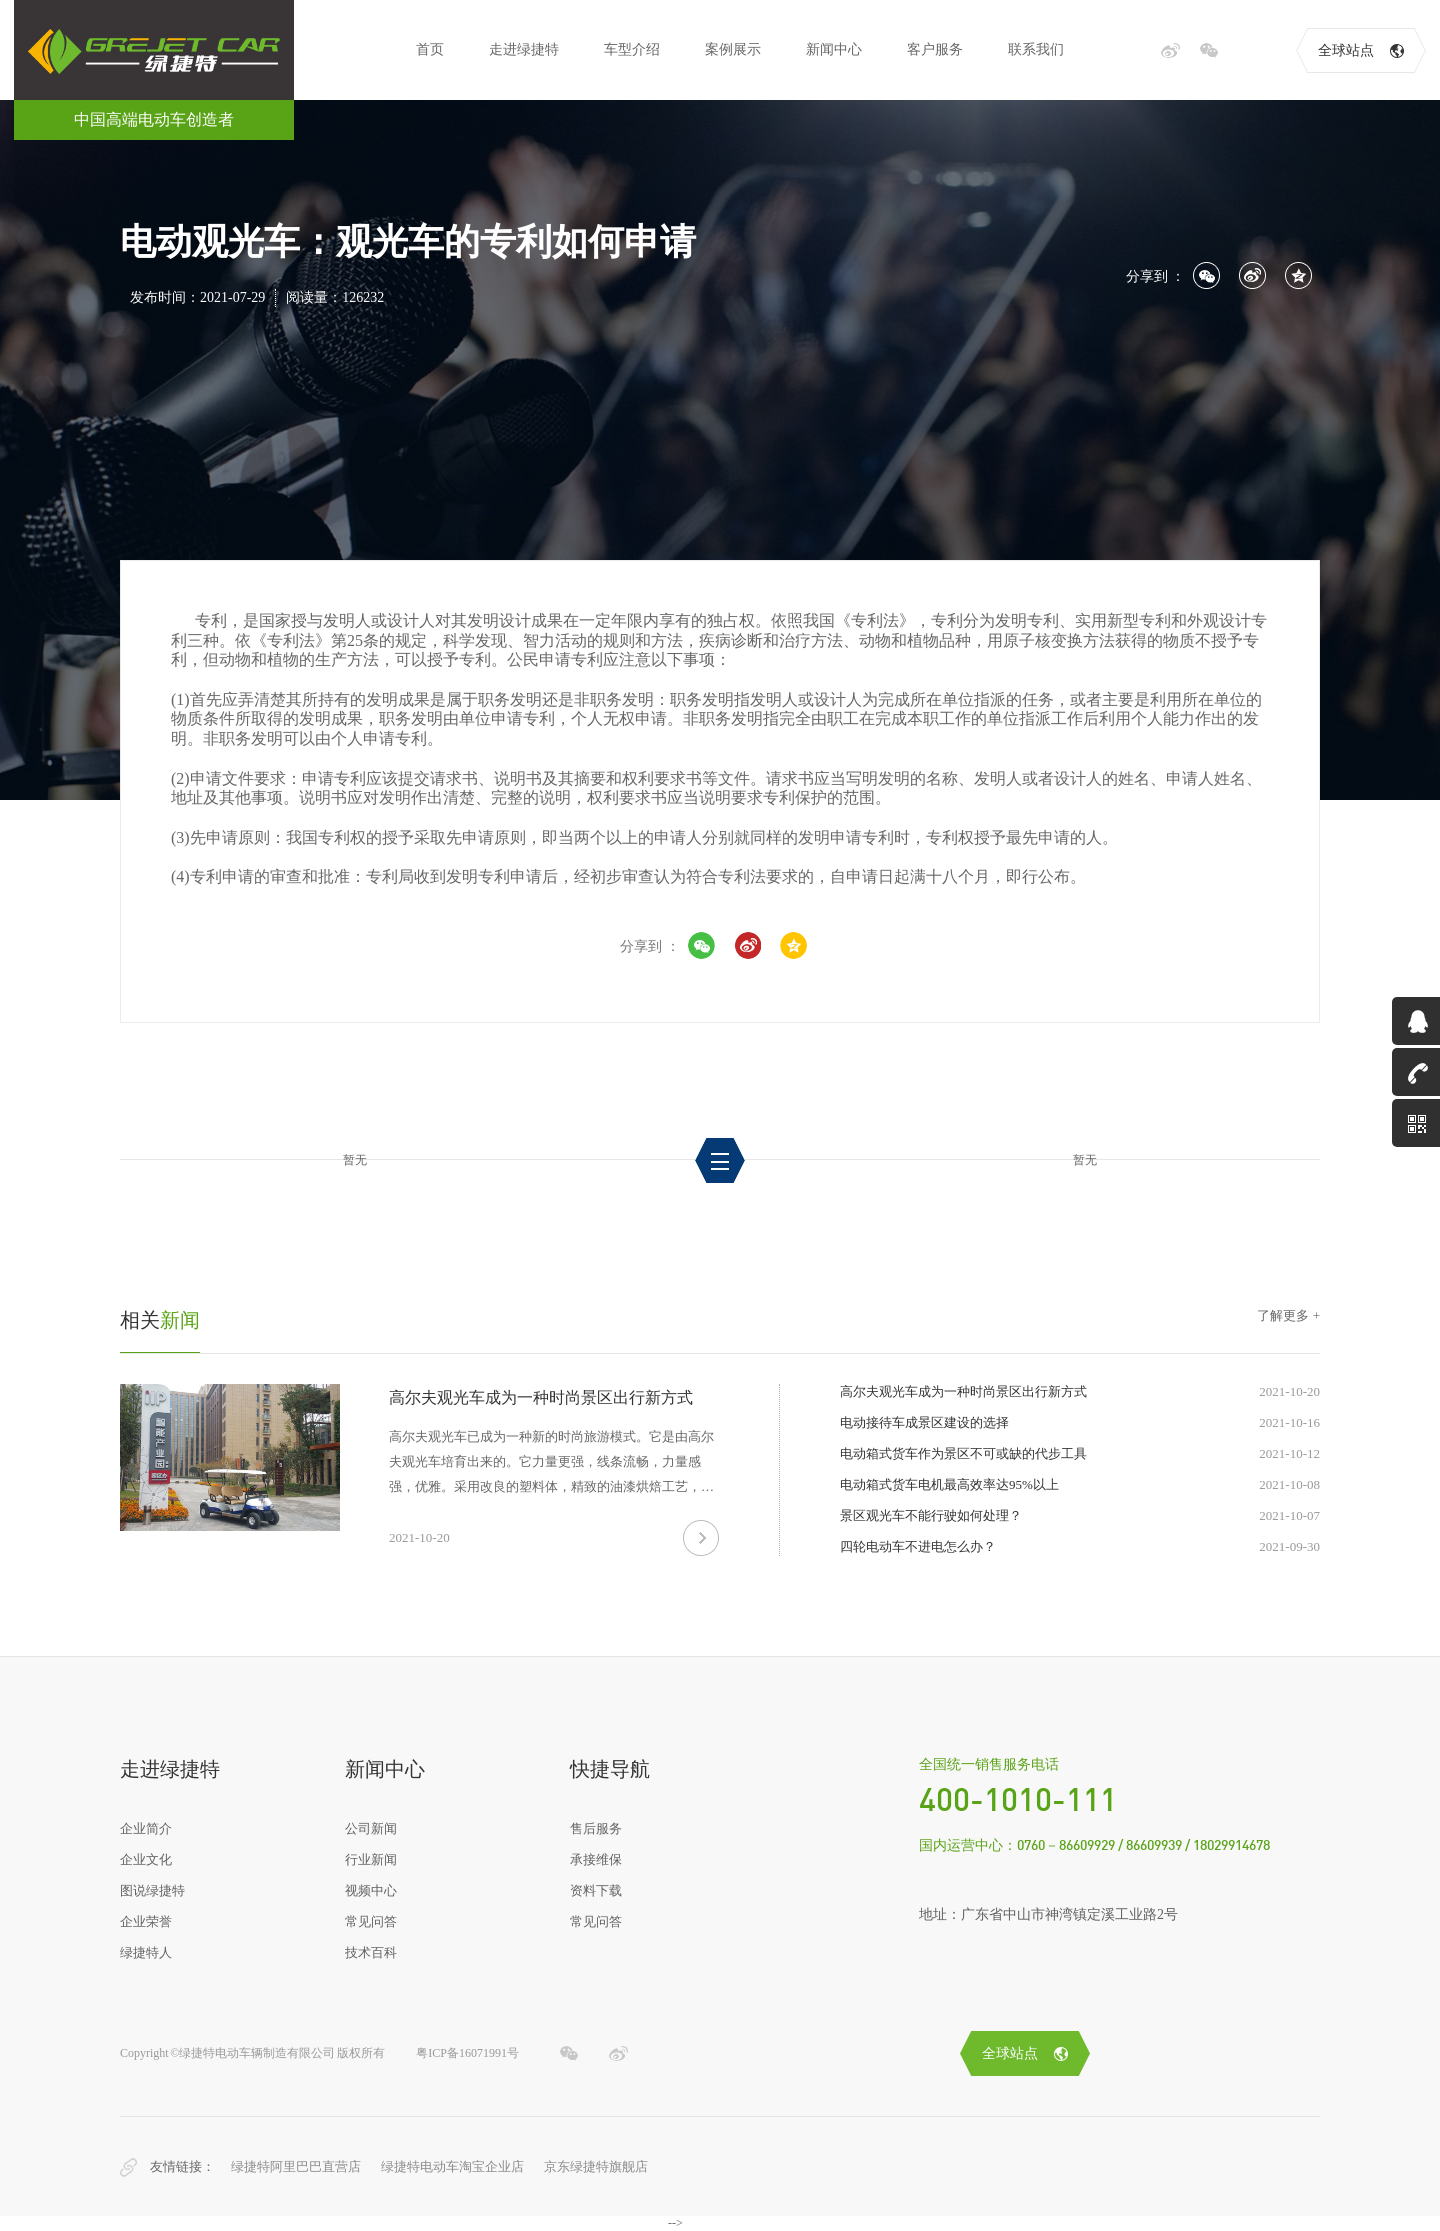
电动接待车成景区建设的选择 (924, 1422)
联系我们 (1036, 49)
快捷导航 (610, 1769)
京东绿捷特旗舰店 (596, 2166)
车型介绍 (632, 49)
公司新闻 (371, 1828)
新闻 (160, 1320)
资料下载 (596, 1890)
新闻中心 (834, 49)
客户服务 (935, 49)
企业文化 (146, 1859)
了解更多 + (1288, 1315)
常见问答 (371, 1921)
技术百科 (371, 1952)
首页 (430, 49)
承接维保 (596, 1859)
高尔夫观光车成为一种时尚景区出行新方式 (541, 1397)
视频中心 (371, 1890)
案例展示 (733, 49)
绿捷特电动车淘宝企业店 (452, 2166)
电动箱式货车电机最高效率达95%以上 (949, 1484)
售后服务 (596, 1828)
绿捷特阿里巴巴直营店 (296, 2166)
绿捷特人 (146, 1952)
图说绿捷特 (152, 1890)
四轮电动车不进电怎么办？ (918, 1546)
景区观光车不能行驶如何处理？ (931, 1515)
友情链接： (182, 2166)
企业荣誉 (146, 1921)
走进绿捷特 (524, 49)
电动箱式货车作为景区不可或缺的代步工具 (963, 1453)
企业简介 (146, 1828)
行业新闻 (371, 1859)
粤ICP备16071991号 (467, 2053)
